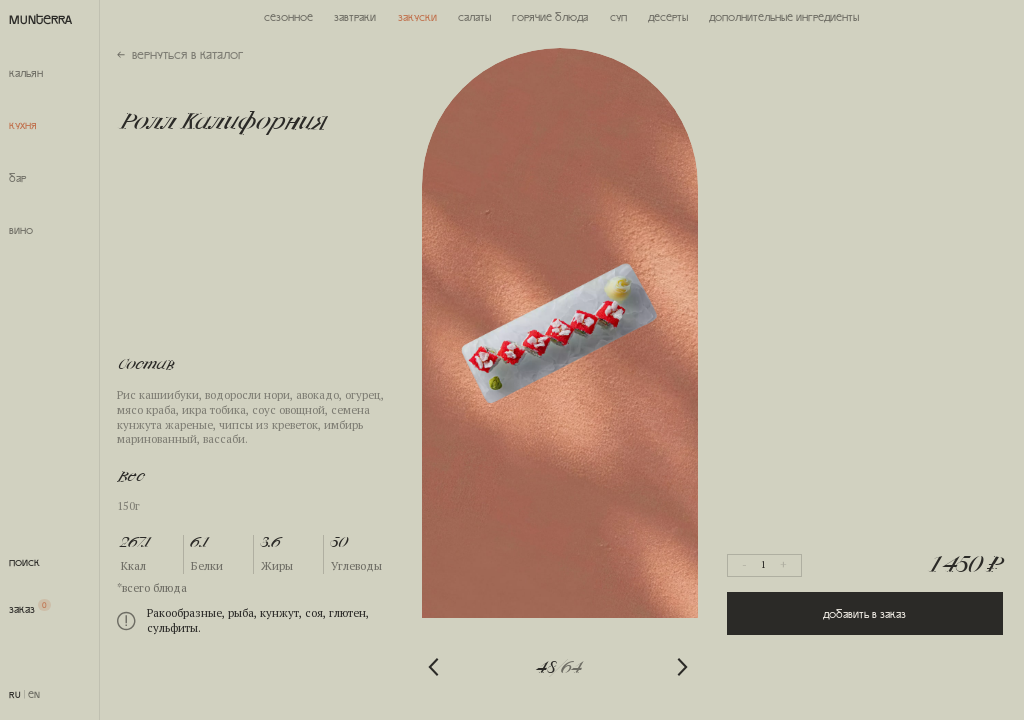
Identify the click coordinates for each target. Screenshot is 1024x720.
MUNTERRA (40, 18)
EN (34, 694)
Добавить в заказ (864, 614)
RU (15, 694)
